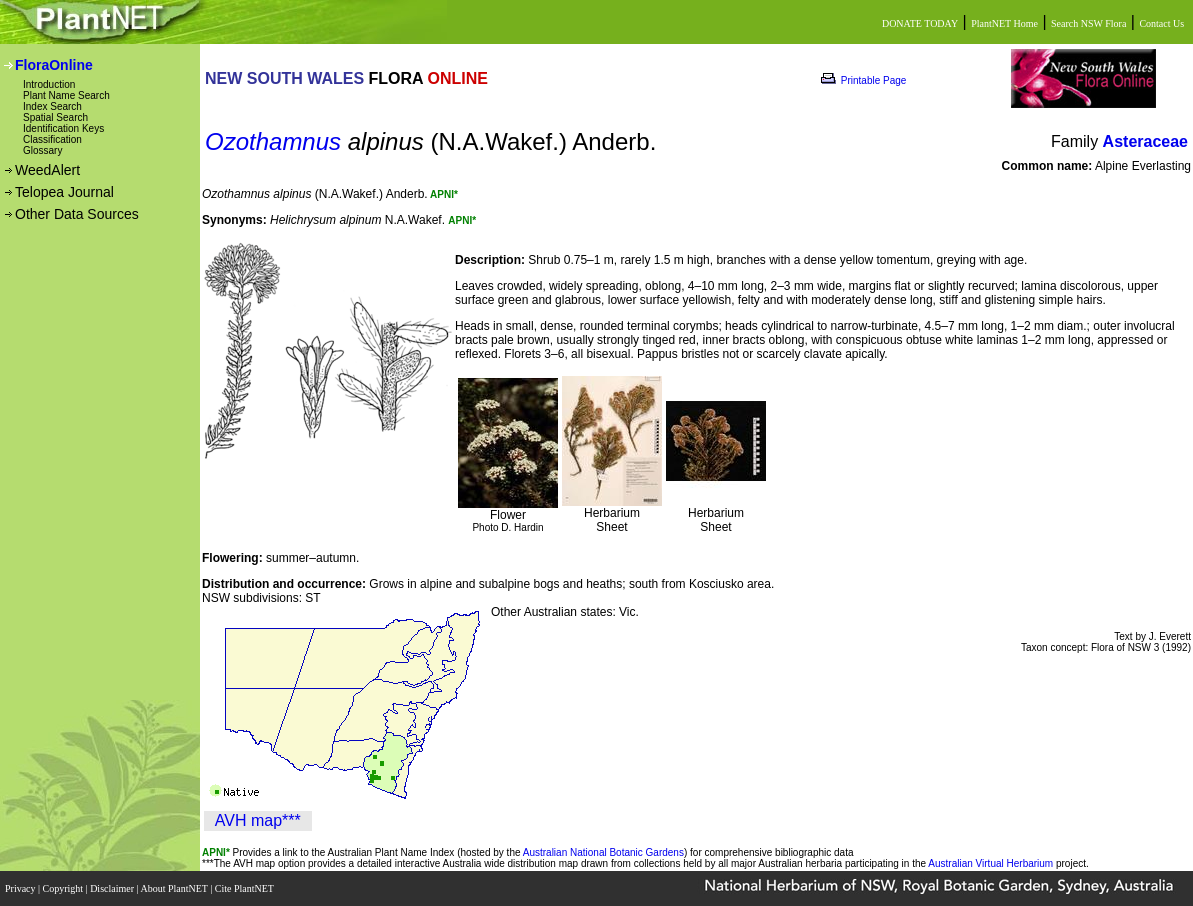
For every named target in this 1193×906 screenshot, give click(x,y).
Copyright (64, 888)
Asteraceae (1145, 141)
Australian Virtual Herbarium (990, 863)
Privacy (21, 888)
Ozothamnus (273, 141)
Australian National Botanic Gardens (603, 852)
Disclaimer (113, 888)
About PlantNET (175, 888)
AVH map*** (258, 820)
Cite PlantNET (245, 888)
